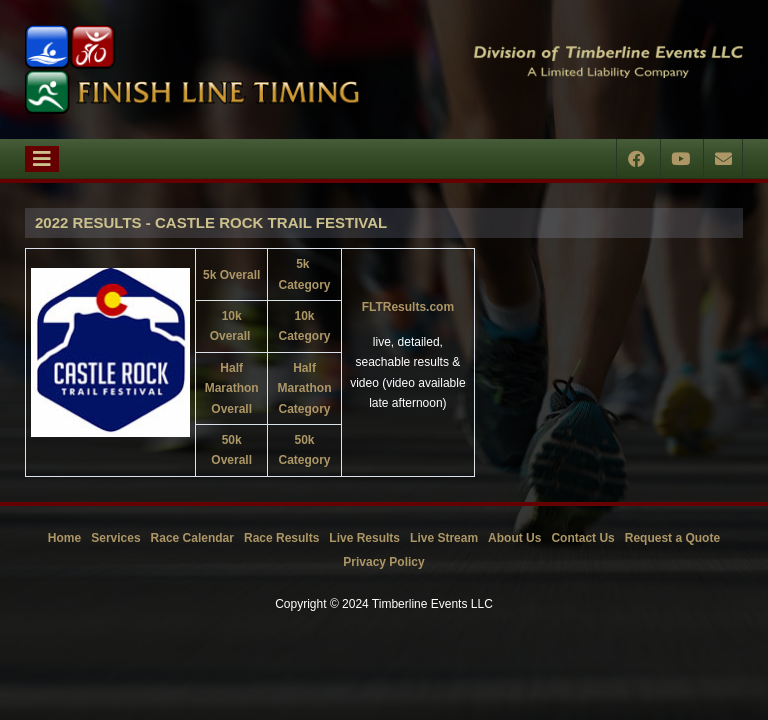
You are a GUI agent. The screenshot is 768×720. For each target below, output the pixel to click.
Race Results (281, 538)
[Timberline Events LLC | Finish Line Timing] (192, 69)
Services (115, 538)
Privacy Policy (383, 562)
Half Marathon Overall (232, 388)
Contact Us (582, 538)
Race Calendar (192, 538)
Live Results (364, 538)
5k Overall (231, 275)
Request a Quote (672, 538)
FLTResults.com (408, 307)
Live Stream (444, 538)
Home (64, 538)
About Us (514, 538)
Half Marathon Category (305, 388)
